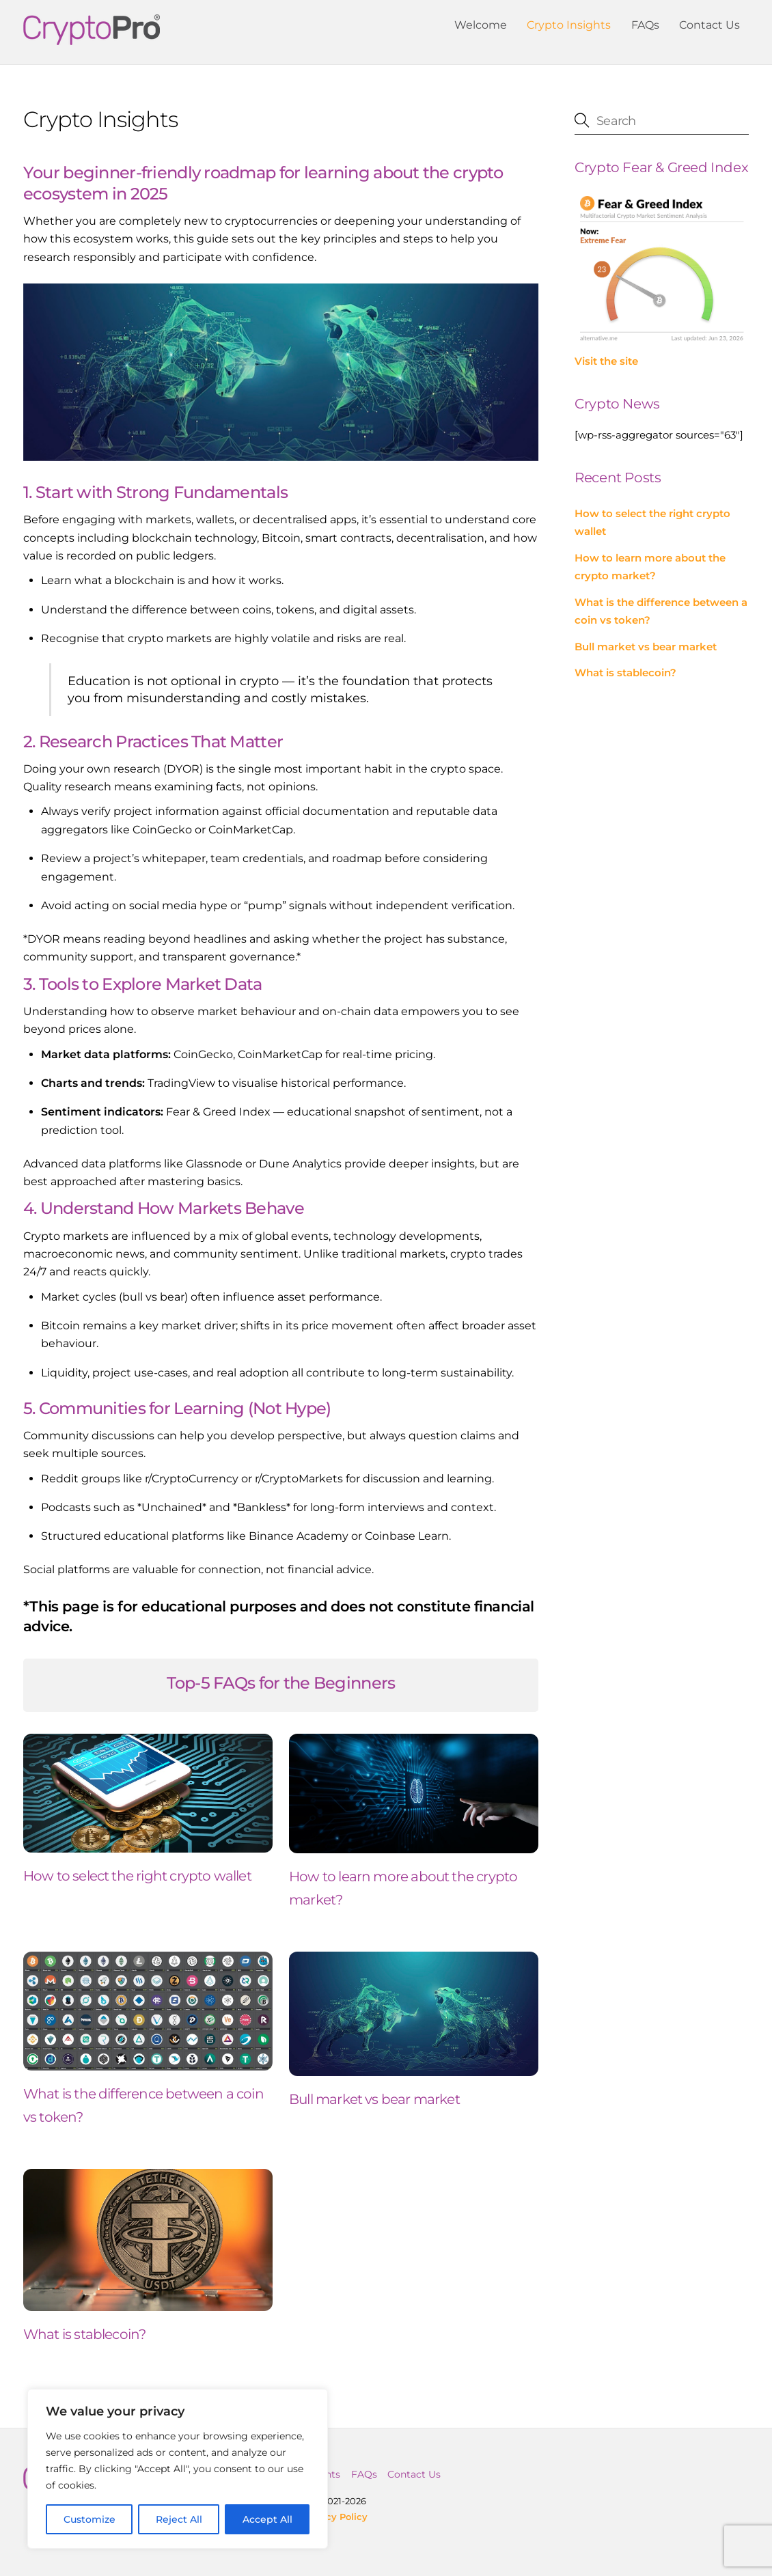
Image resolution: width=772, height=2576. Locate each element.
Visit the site (606, 361)
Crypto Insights (569, 24)
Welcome (480, 24)
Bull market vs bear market (374, 2095)
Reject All (179, 2519)
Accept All (267, 2519)
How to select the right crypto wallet (137, 1872)
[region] (177, 2469)
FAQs (645, 24)
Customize (89, 2519)
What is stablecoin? (84, 2330)
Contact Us (709, 24)
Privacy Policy (335, 2512)
